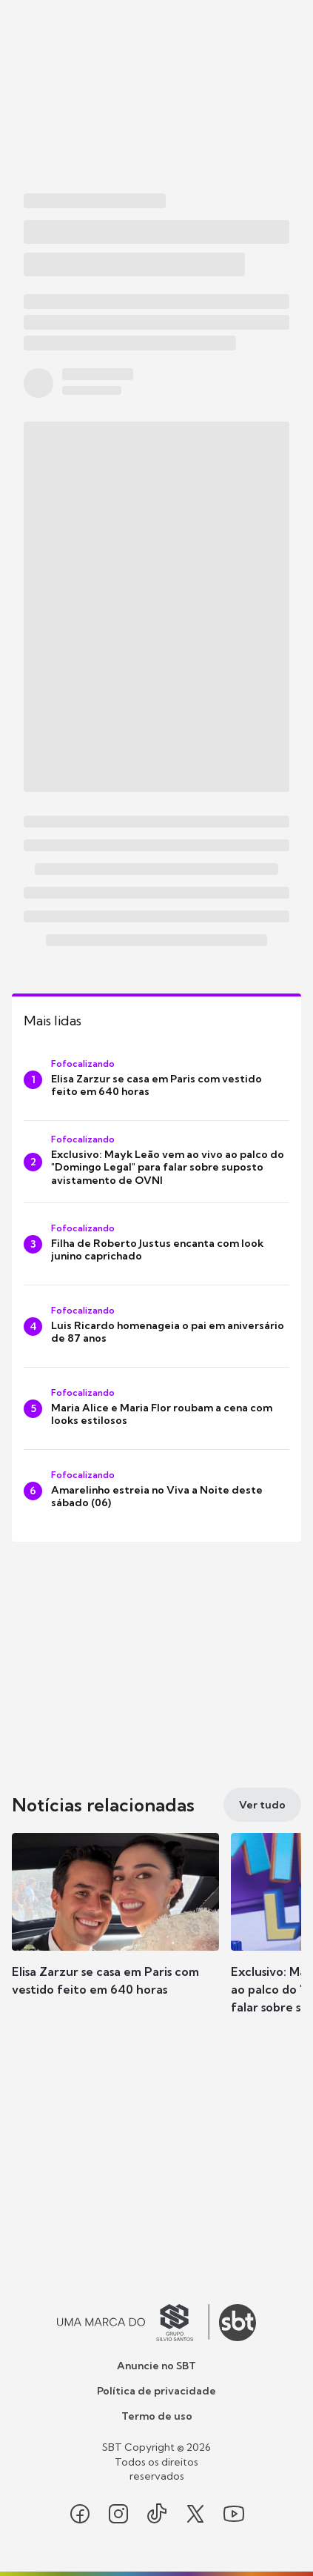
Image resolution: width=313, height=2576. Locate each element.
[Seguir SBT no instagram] (118, 2514)
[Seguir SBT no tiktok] (157, 2514)
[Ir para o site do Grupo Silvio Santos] (133, 2322)
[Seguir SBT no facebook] (80, 2514)
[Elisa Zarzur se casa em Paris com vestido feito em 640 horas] (156, 1079)
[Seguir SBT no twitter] (195, 2514)
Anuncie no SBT (156, 2365)
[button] (115, 1929)
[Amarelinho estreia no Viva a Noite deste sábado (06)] (156, 1490)
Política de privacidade (156, 2390)
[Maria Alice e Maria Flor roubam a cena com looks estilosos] (156, 1408)
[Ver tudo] (262, 1805)
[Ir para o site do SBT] (237, 2322)
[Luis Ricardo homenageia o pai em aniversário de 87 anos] (156, 1326)
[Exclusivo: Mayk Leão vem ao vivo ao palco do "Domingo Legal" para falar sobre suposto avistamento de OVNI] (156, 1161)
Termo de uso (156, 2416)
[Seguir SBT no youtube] (234, 2514)
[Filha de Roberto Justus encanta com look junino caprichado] (156, 1244)
